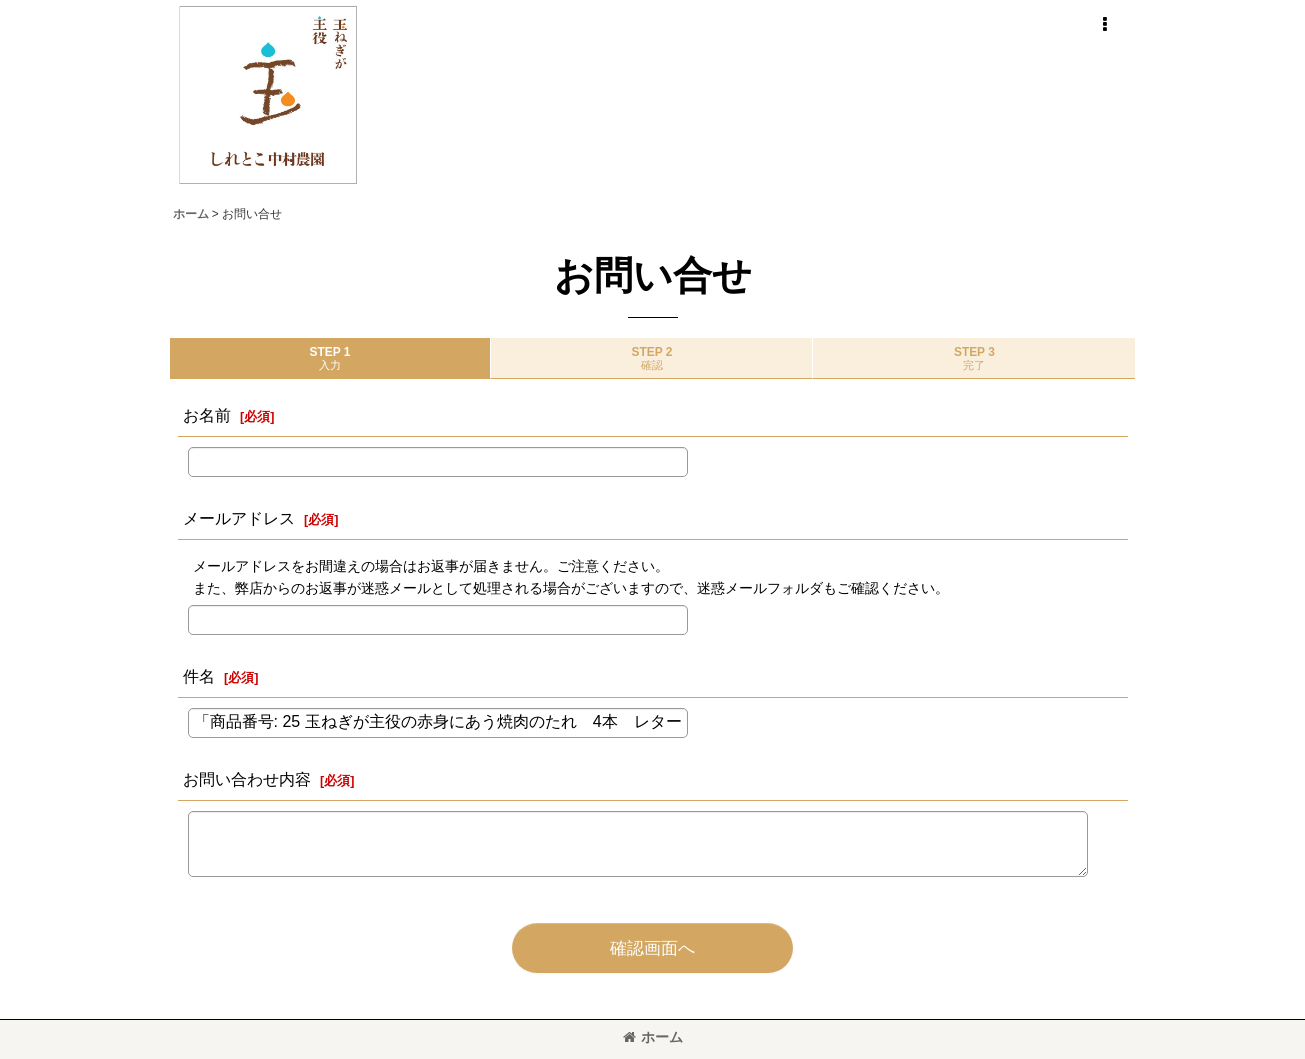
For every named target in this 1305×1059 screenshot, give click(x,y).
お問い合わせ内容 (247, 779)
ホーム (653, 1037)
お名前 (207, 415)
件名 (199, 676)
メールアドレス (239, 518)
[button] (1105, 25)
